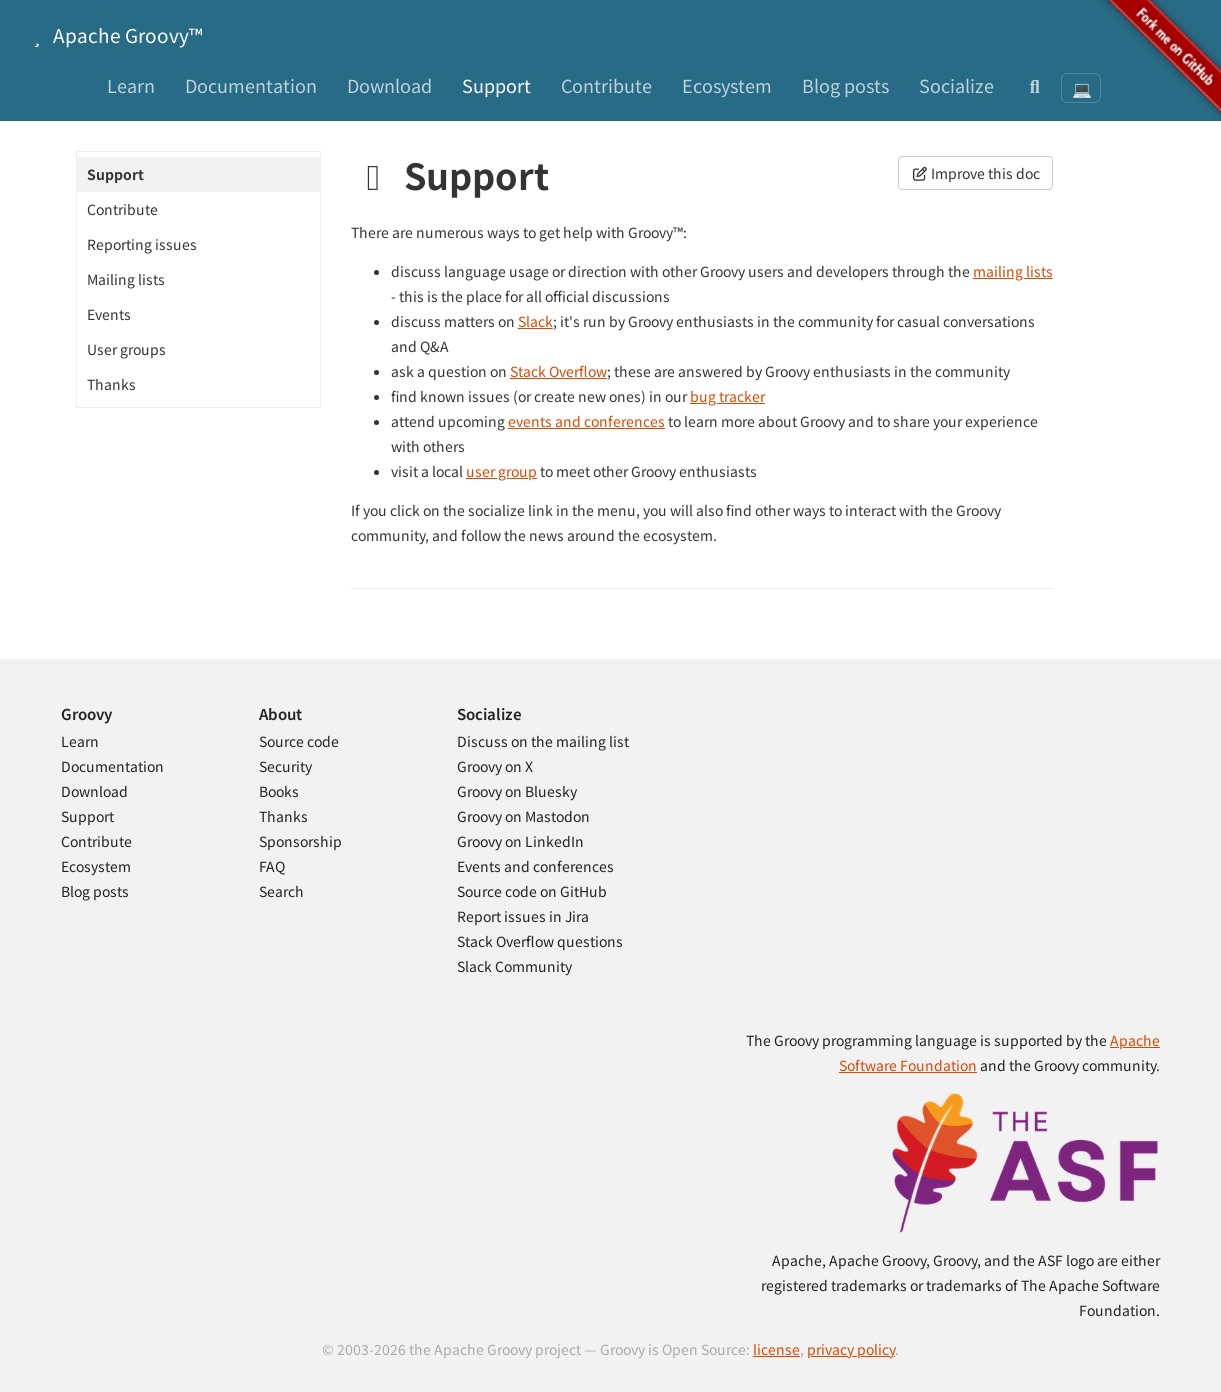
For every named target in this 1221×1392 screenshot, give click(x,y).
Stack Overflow (558, 371)
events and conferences (586, 421)
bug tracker (727, 396)
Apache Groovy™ (114, 34)
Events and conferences (535, 866)
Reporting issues (142, 244)
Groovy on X (495, 766)
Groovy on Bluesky (517, 791)
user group (501, 471)
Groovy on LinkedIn (520, 841)
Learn (131, 85)
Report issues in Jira (523, 916)
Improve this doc (976, 173)
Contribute (606, 85)
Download (389, 85)
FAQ (272, 866)
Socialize (956, 85)
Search (281, 891)
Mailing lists (126, 279)
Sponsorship (300, 841)
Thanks (111, 384)
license (776, 1349)
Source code (299, 741)
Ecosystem (727, 85)
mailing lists (1013, 271)
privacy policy (851, 1349)
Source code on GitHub (532, 891)
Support (496, 85)
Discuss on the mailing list (543, 741)
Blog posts (845, 85)
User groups (126, 349)
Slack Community (514, 966)
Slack (535, 321)
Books (279, 791)
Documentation (251, 85)
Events (109, 314)
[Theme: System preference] (1081, 88)
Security (285, 766)
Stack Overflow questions (540, 941)
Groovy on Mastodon (523, 816)
